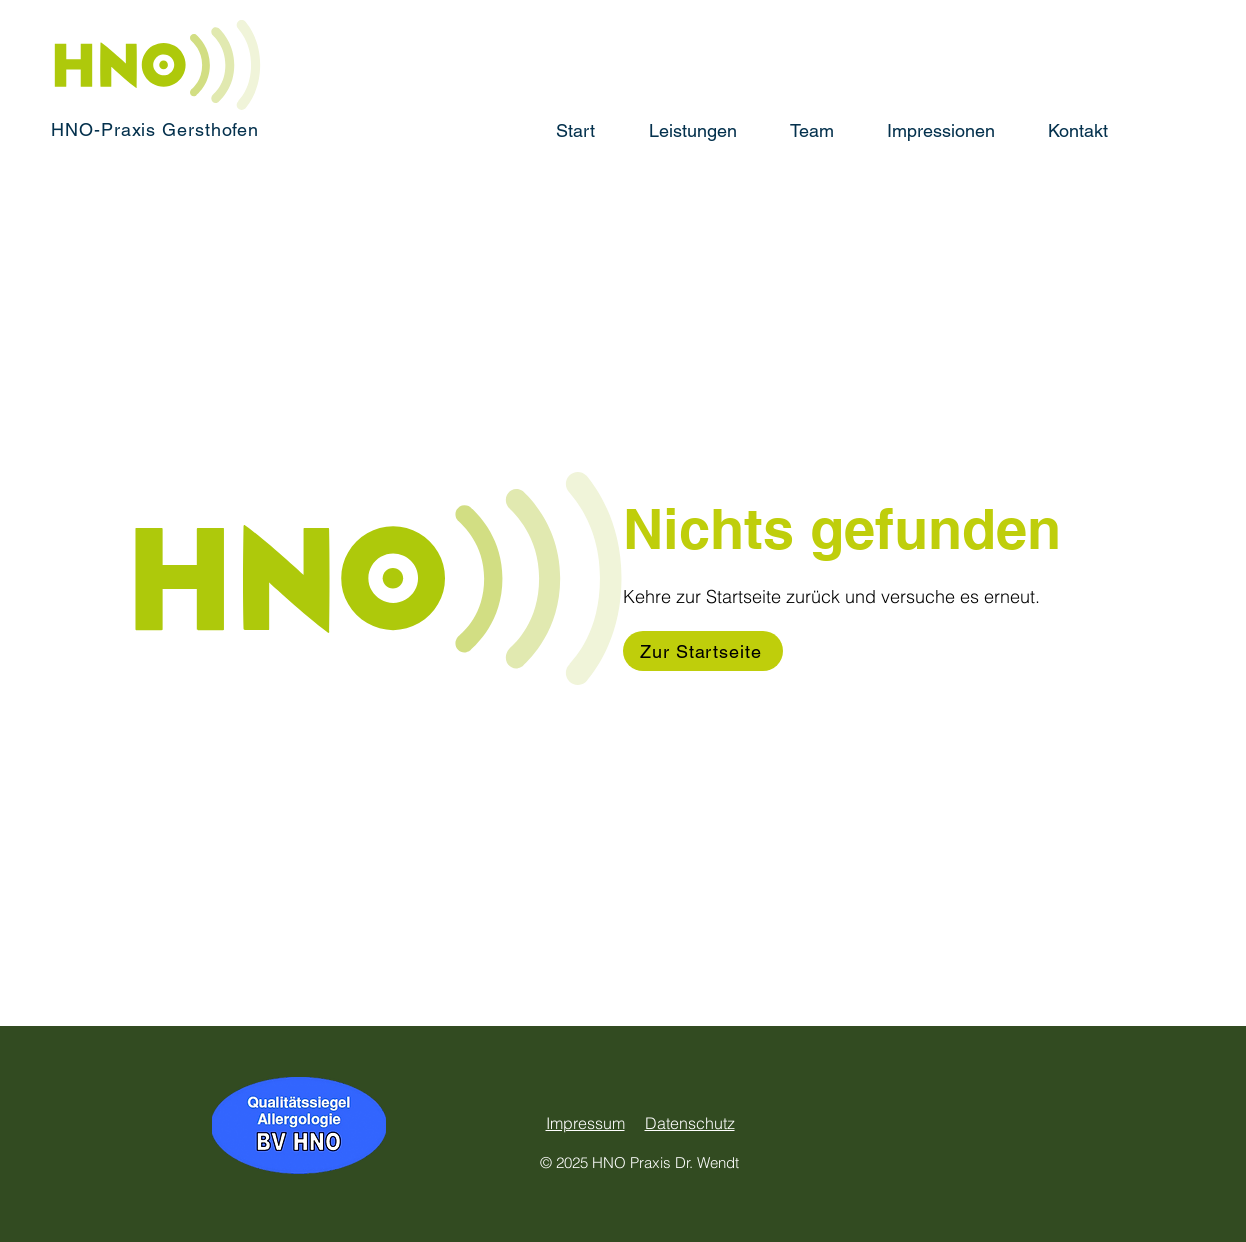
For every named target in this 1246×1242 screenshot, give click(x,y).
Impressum (585, 1123)
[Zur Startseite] (703, 651)
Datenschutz (690, 1123)
